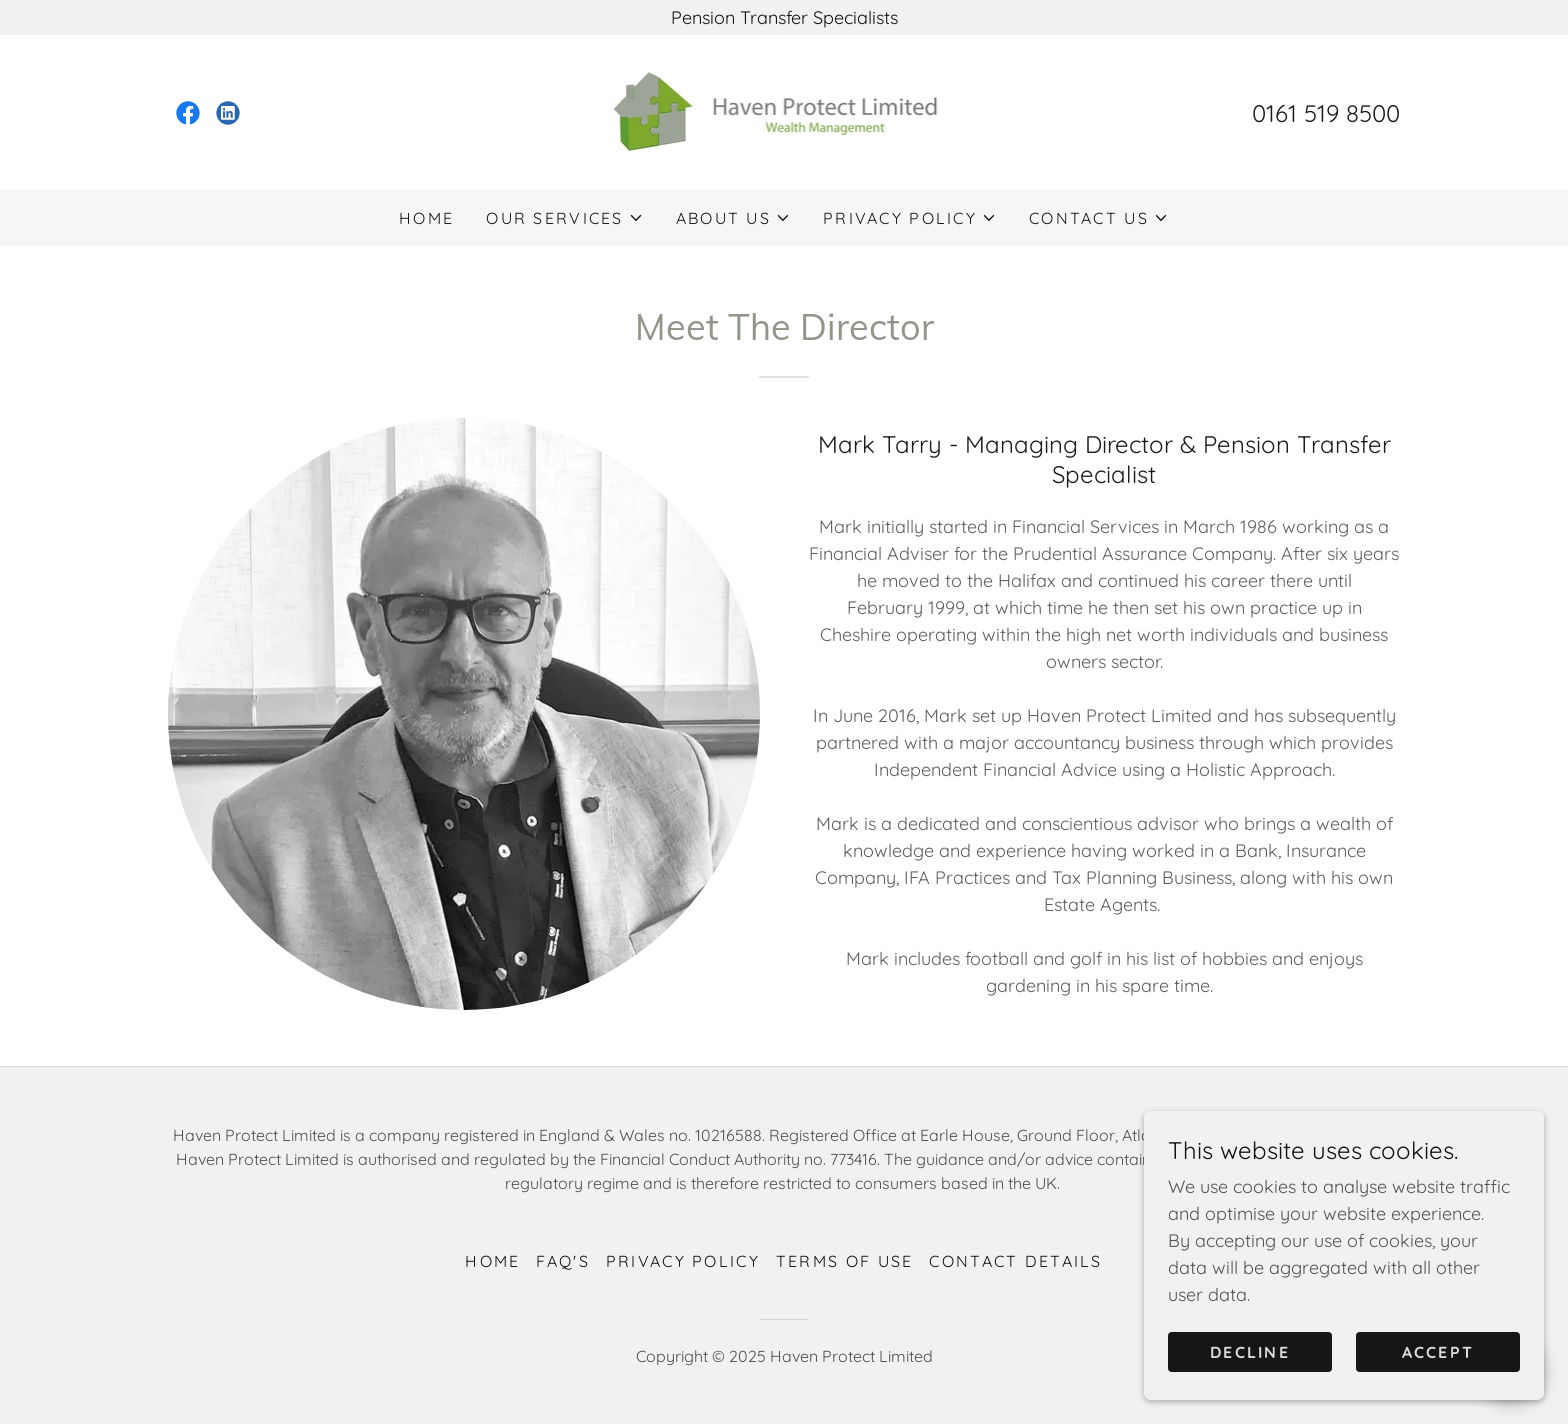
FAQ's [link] (562, 1261)
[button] (564, 218)
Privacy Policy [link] (683, 1261)
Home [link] (426, 218)
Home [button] (492, 1261)
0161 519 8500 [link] (1326, 113)
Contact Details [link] (1015, 1261)
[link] (188, 113)
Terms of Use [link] (844, 1261)
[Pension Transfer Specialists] (784, 17)
